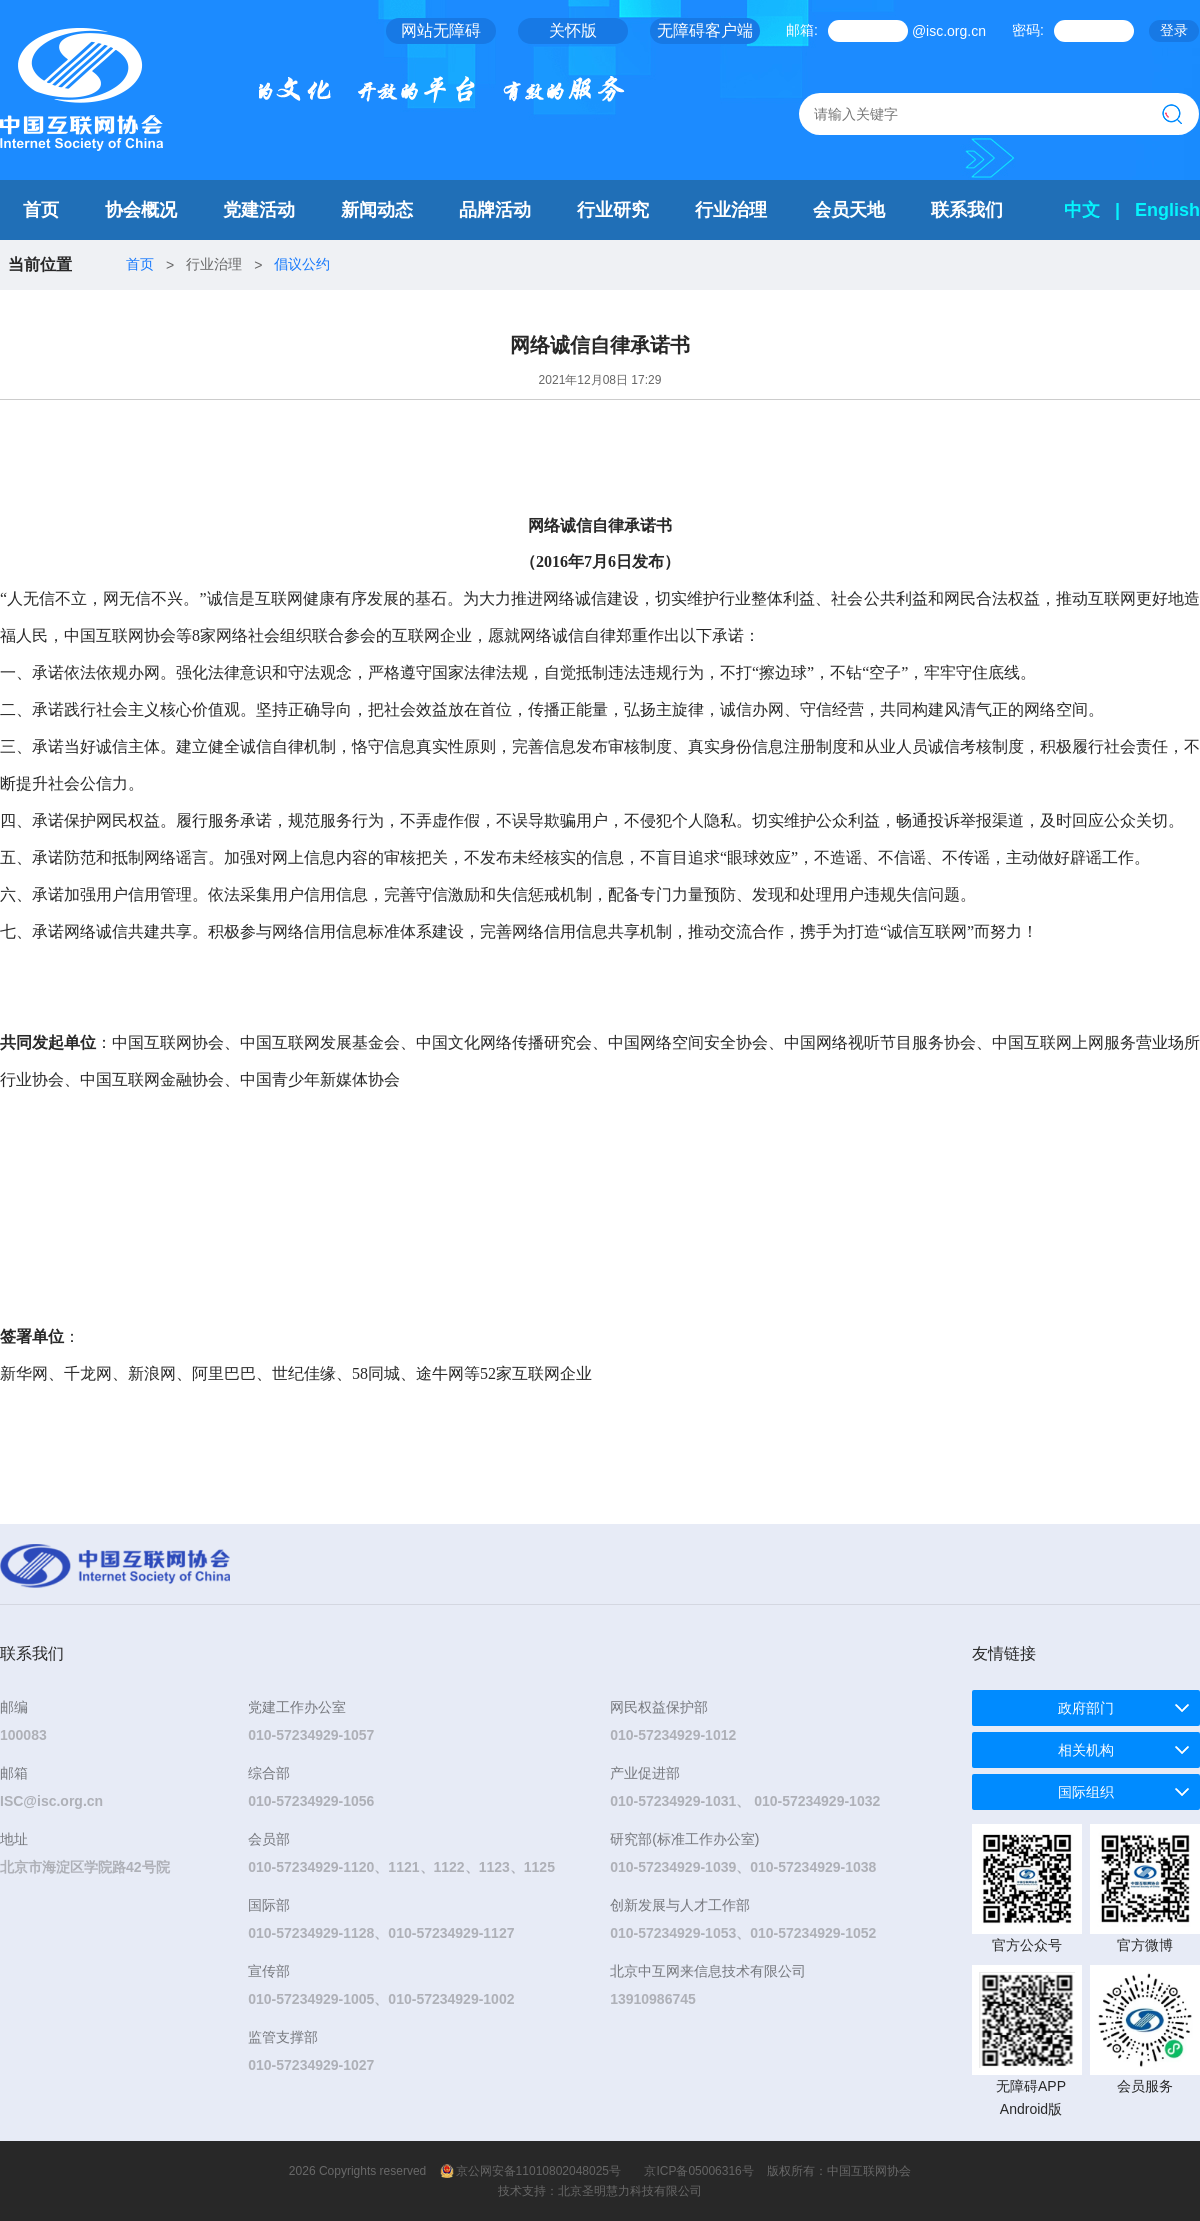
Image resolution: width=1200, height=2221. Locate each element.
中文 (1082, 210)
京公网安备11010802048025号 (538, 2171)
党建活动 (259, 210)
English (1167, 210)
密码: (1028, 30)
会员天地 (849, 210)
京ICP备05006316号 (698, 2171)
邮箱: (802, 30)
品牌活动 (495, 210)
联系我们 (967, 210)
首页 (41, 210)
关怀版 (573, 30)
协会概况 (141, 210)
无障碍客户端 (705, 30)
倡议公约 (302, 264)
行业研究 (613, 210)
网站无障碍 (441, 30)
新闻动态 (377, 210)
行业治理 (731, 210)
